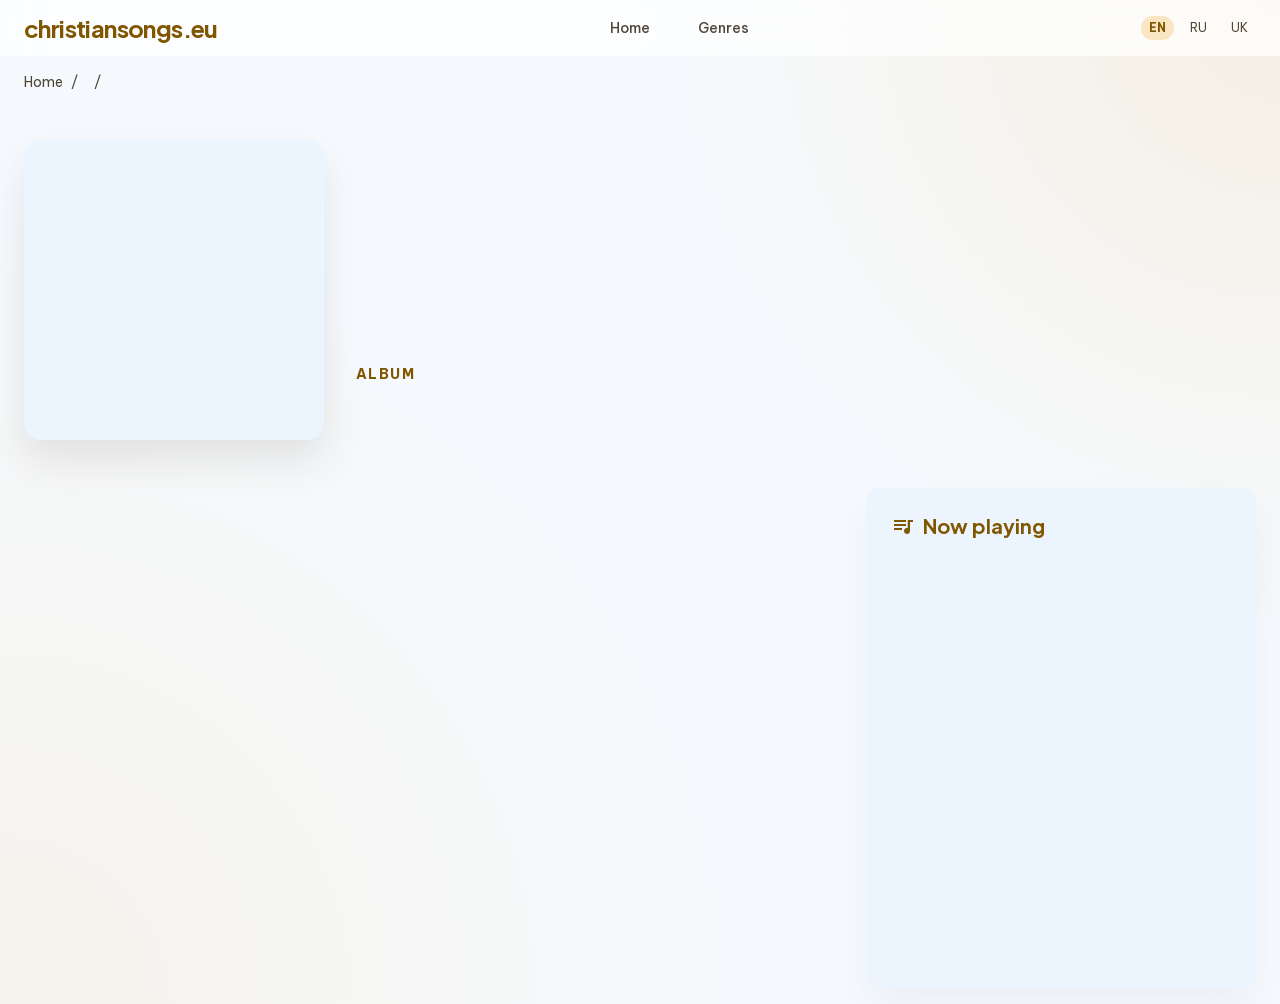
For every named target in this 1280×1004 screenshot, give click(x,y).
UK (1239, 27)
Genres (723, 28)
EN (1157, 27)
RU (1198, 27)
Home (630, 28)
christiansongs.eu (121, 28)
